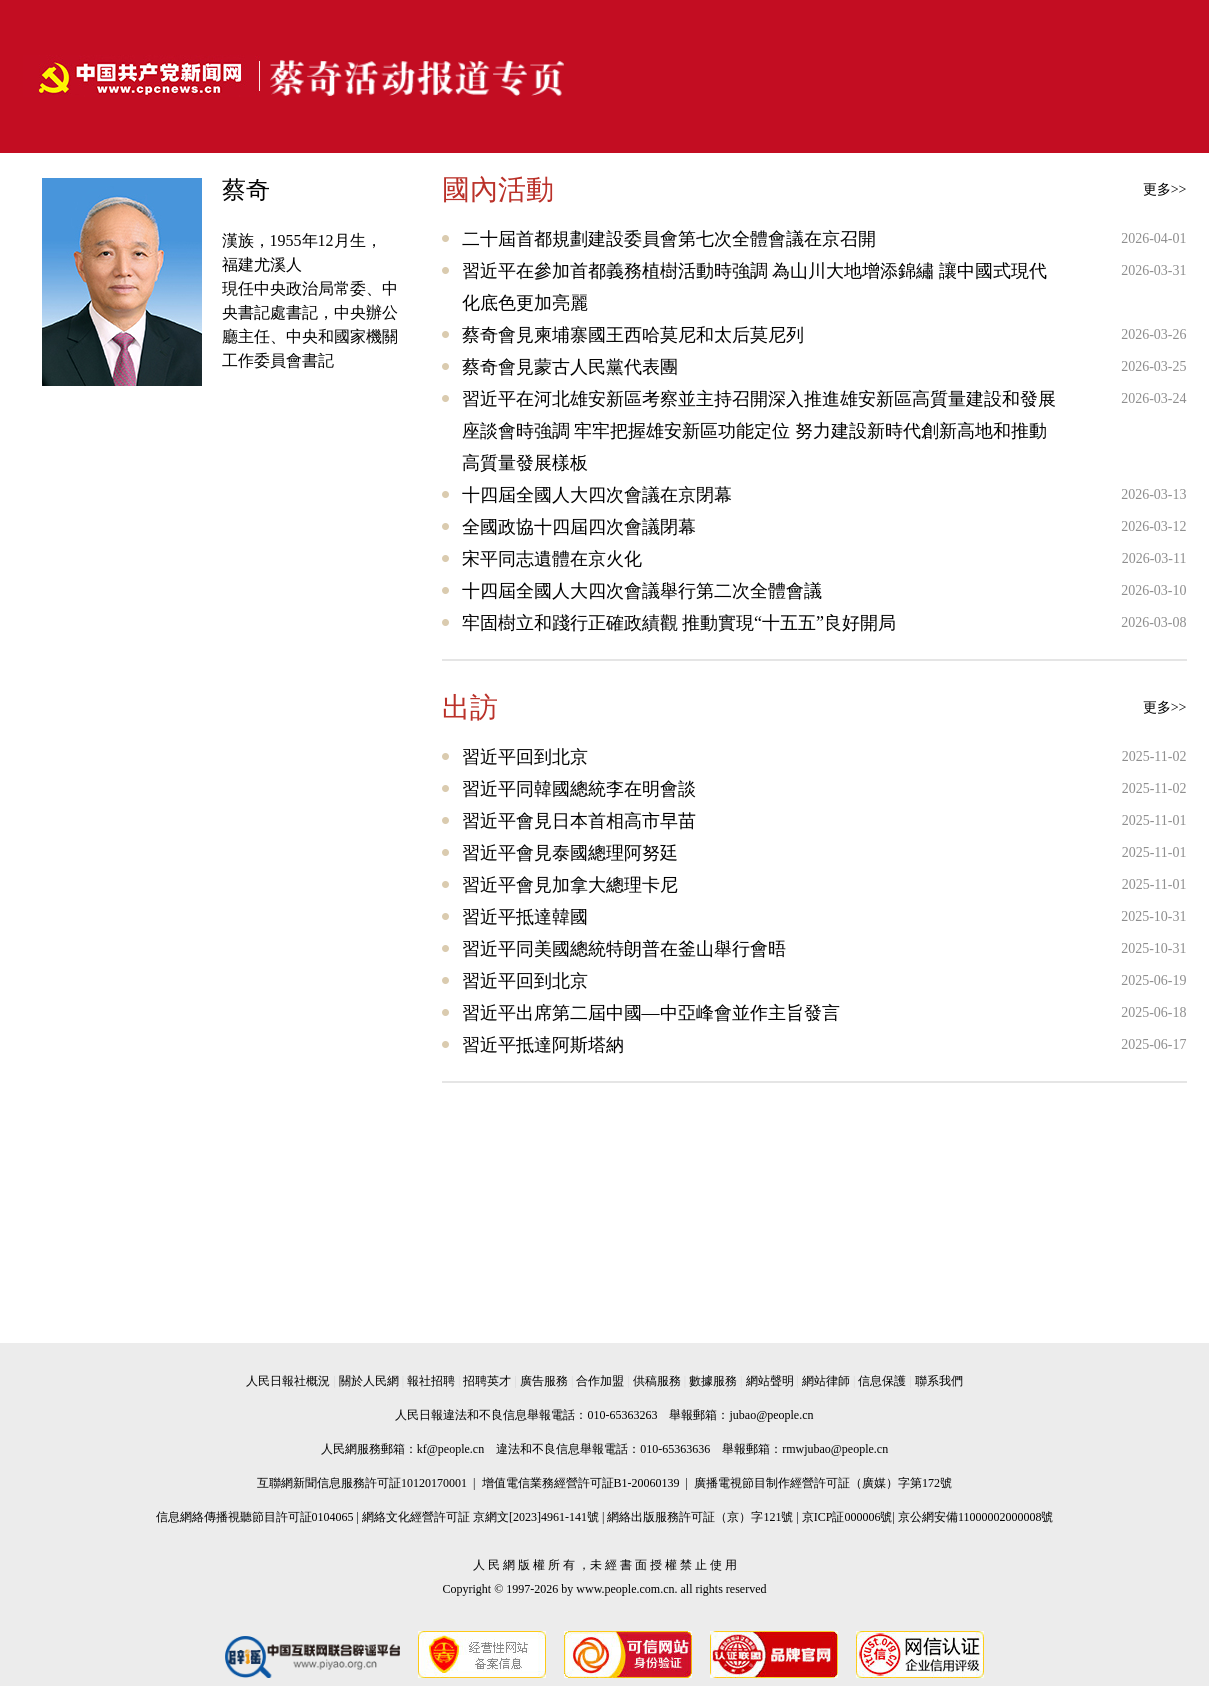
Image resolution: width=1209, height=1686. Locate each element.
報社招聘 (431, 1381)
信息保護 (882, 1381)
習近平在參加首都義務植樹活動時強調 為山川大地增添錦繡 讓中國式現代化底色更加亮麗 (754, 287)
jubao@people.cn (771, 1415)
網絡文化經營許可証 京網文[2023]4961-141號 (480, 1517)
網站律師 (826, 1381)
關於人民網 (369, 1381)
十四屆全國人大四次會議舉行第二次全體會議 (642, 591)
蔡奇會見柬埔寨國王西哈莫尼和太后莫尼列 (633, 335)
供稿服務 (657, 1381)
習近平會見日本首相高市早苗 (579, 821)
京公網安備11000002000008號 (976, 1517)
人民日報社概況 (288, 1381)
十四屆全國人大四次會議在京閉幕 (597, 495)
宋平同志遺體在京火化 (552, 559)
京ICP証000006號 (847, 1517)
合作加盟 (600, 1381)
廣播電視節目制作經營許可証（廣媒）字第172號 (823, 1483)
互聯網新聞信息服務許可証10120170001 (362, 1483)
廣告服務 (544, 1381)
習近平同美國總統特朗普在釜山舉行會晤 (624, 949)
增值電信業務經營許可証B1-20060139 (581, 1483)
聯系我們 (939, 1381)
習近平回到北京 (525, 757)
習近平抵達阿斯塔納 (543, 1045)
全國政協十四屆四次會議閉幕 (579, 527)
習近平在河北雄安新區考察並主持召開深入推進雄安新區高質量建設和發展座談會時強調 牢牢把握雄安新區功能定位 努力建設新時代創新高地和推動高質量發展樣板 (759, 431)
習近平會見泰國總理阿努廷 (570, 853)
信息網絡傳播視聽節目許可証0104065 (255, 1517)
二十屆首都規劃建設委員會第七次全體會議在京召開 (669, 239)
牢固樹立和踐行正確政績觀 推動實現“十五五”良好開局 (679, 623)
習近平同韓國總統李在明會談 (579, 789)
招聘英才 (487, 1381)
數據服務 (713, 1381)
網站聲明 (770, 1381)
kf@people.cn (450, 1449)
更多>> (1165, 189)
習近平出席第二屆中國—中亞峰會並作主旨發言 (651, 1013)
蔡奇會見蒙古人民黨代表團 (570, 367)
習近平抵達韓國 (525, 917)
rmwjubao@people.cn (835, 1449)
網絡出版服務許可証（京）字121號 (700, 1517)
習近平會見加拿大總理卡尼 (570, 885)
